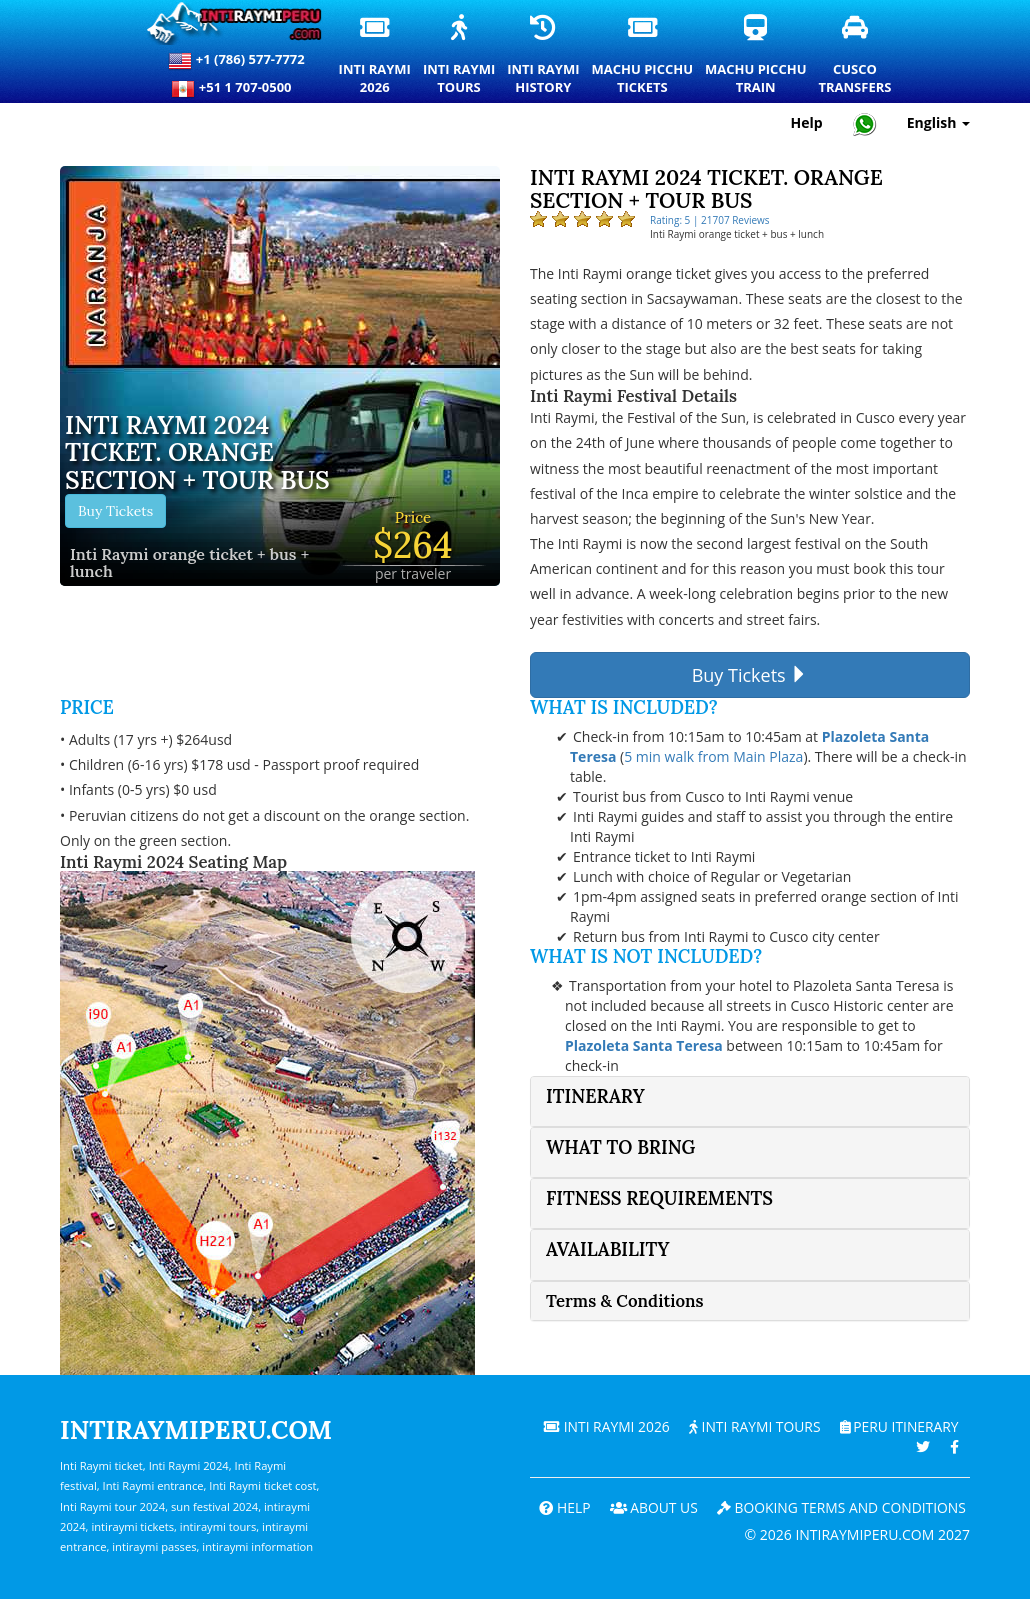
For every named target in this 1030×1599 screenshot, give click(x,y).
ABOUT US (650, 1507)
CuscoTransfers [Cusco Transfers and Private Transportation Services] (855, 56)
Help (559, 1507)
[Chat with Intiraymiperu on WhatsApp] (865, 123)
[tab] (750, 1101)
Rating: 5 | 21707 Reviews (710, 220)
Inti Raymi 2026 (602, 1426)
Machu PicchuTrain (756, 56)
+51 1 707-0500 (236, 89)
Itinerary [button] (595, 1096)
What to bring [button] (620, 1147)
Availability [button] (607, 1249)
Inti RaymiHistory (544, 56)
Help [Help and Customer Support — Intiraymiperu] (807, 122)
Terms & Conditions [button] (625, 1301)
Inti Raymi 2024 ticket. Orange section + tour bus (197, 453)
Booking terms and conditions (840, 1507)
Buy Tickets (115, 511)
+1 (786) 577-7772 (236, 61)
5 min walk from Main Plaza (713, 756)
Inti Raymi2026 (376, 56)
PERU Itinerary (897, 1426)
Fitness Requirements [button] (659, 1198)
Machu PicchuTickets (643, 56)
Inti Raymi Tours (751, 1426)
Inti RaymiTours (460, 56)
